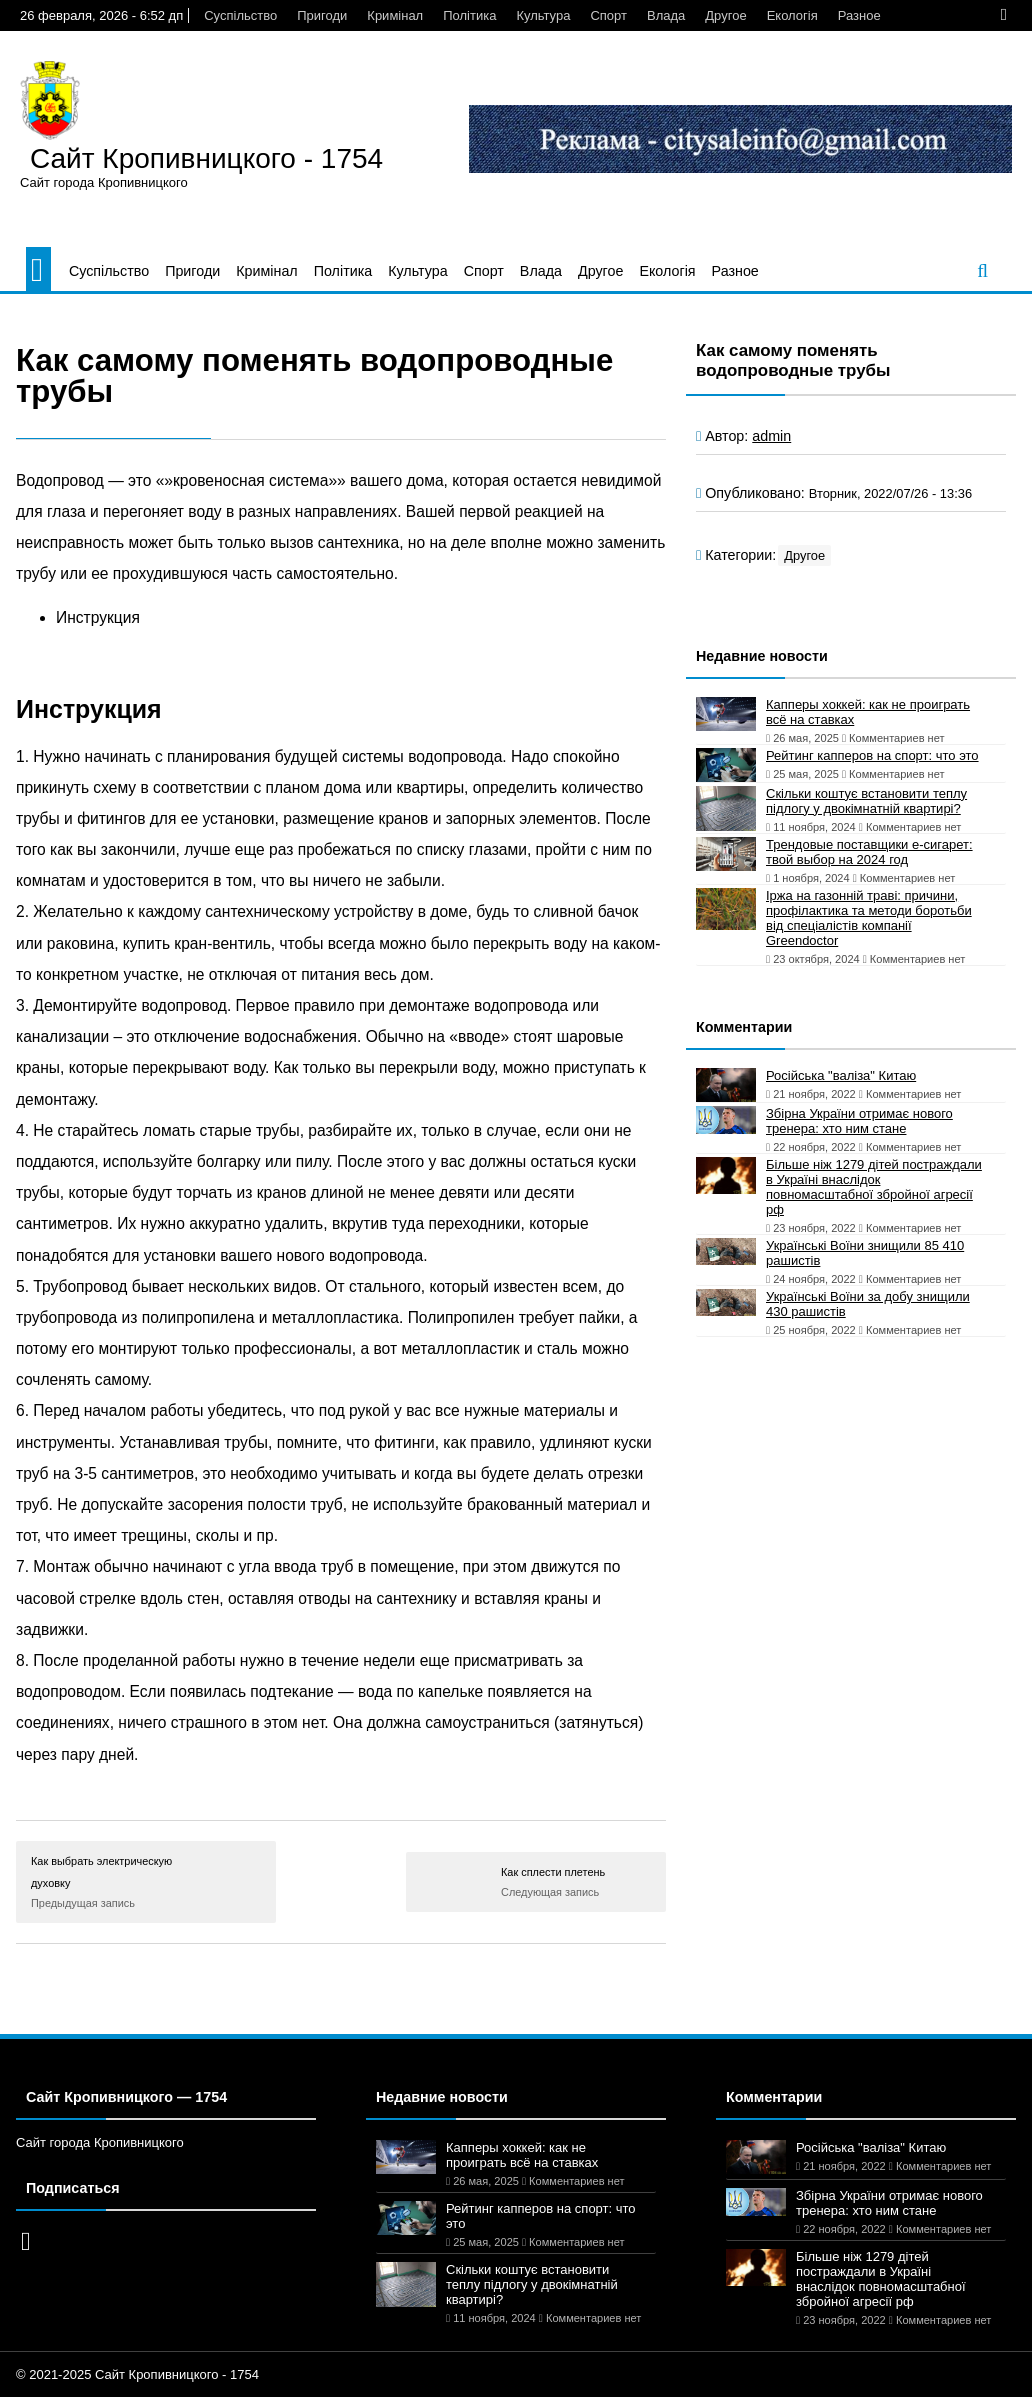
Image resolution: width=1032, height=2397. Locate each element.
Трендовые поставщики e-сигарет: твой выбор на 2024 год (869, 852)
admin (771, 436)
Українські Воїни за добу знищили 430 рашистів (868, 1304)
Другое (725, 15)
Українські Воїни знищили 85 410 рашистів (865, 1253)
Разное (859, 15)
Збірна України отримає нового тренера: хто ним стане (859, 1121)
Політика (469, 15)
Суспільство (240, 15)
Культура (543, 15)
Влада (666, 15)
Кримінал (395, 15)
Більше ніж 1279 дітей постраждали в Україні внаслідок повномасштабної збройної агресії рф (874, 1187)
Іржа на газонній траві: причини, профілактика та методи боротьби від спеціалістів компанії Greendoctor (869, 918)
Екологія (792, 15)
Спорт (608, 15)
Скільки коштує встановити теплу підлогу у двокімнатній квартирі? (866, 801)
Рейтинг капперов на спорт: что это (872, 755)
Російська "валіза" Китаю (841, 1075)
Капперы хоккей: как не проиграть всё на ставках (868, 712)
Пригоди (322, 15)
